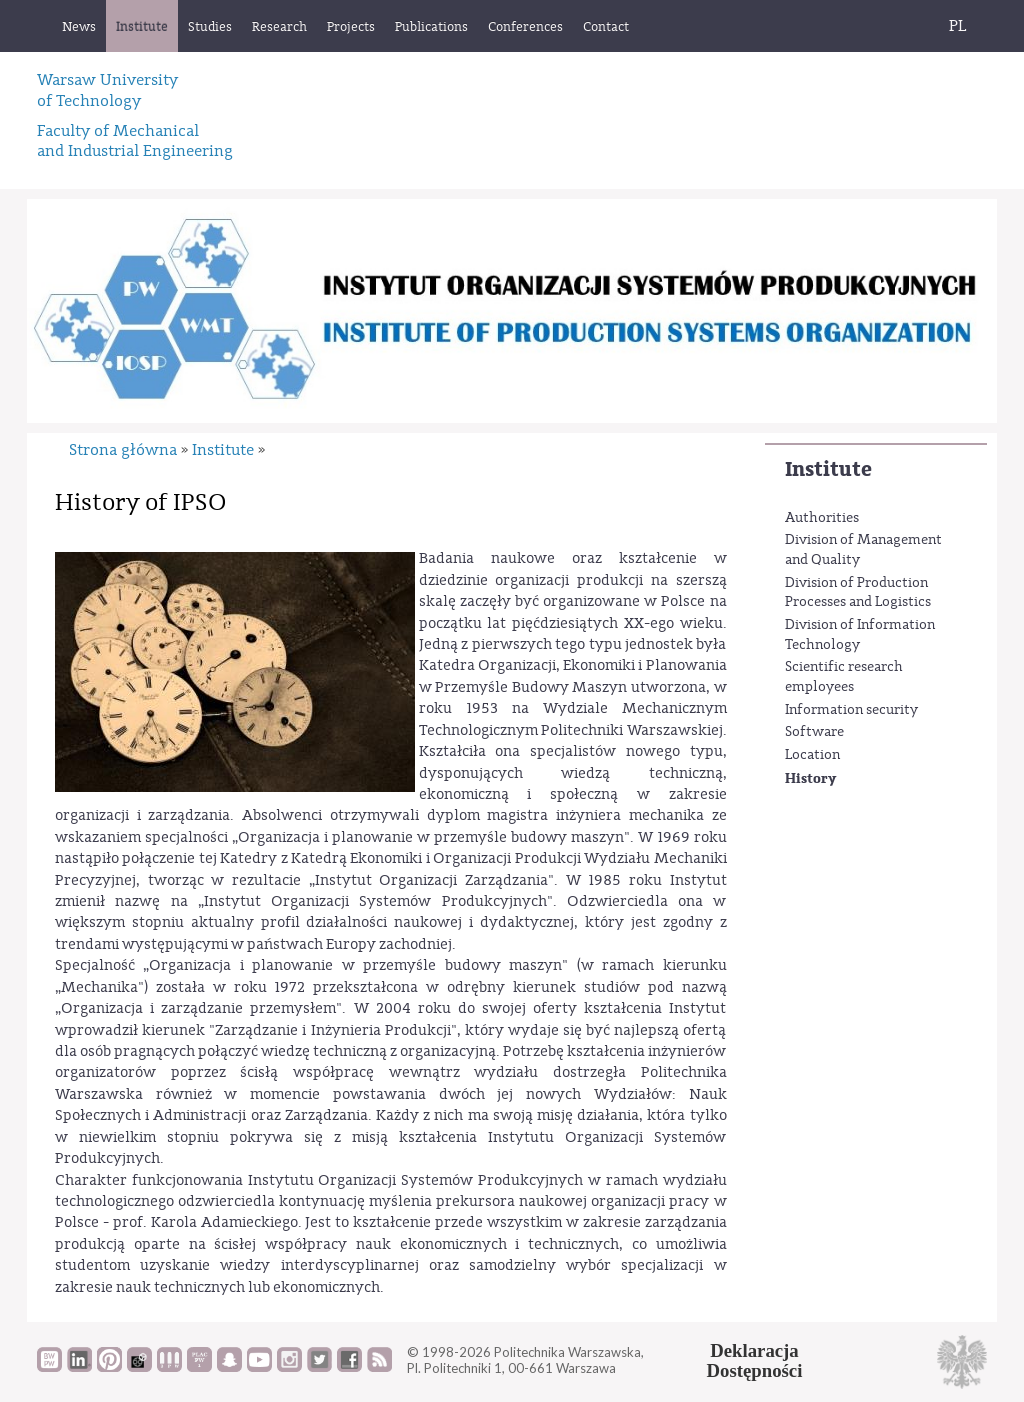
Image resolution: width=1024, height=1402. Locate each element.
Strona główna (123, 450)
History (810, 778)
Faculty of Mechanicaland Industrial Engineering (135, 141)
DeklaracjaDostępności (755, 1361)
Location (812, 755)
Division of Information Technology (860, 635)
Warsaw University (107, 90)
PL (958, 26)
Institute (828, 469)
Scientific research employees (844, 677)
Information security (851, 710)
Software (814, 732)
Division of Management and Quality (863, 550)
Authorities (822, 518)
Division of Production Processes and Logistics (858, 593)
